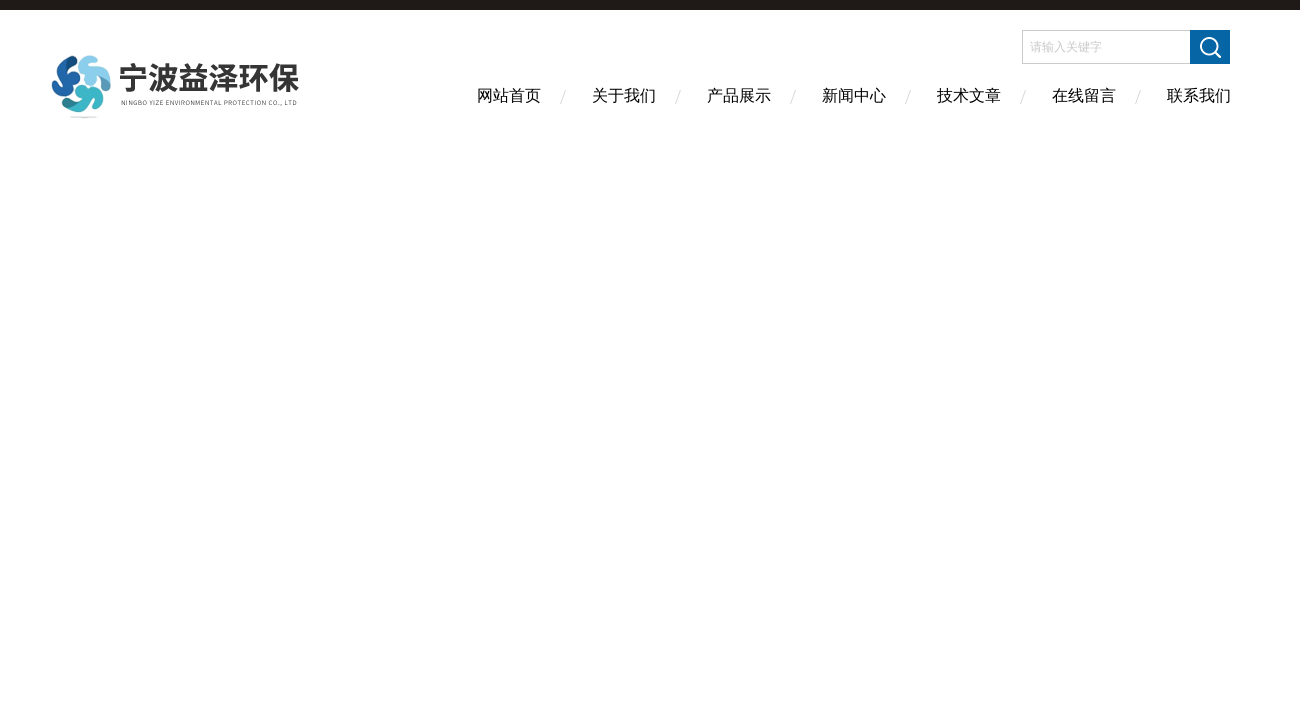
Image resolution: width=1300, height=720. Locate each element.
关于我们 (624, 95)
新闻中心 (854, 95)
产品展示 (739, 95)
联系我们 (1199, 95)
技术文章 (969, 95)
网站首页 (509, 95)
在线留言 (1084, 95)
